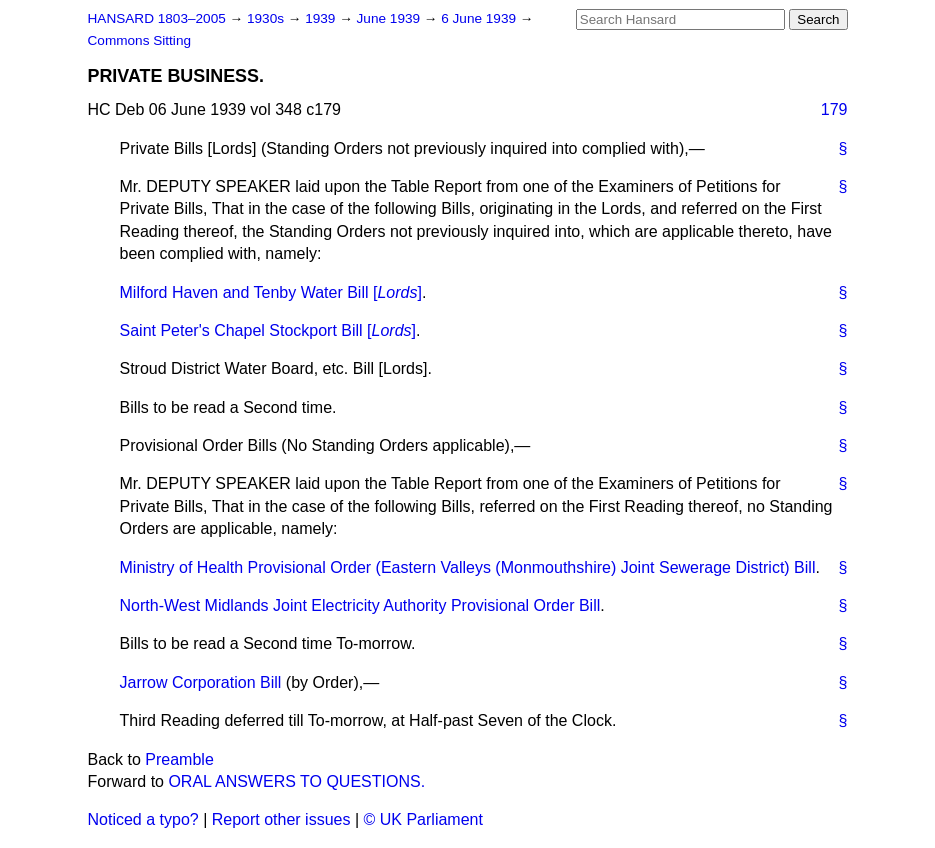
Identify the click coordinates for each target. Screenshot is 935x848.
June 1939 (390, 18)
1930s (267, 18)
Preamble (179, 759)
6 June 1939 (480, 18)
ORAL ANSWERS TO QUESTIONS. (296, 781)
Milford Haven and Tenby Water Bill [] (271, 292)
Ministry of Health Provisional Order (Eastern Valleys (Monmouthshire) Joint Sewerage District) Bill (468, 567)
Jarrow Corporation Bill (201, 682)
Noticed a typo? (143, 819)
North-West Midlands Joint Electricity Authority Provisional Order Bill (360, 605)
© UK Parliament (423, 819)
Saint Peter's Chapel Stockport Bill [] (268, 330)
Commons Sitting (140, 40)
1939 (322, 18)
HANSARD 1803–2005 (157, 18)
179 (834, 109)
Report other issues (281, 819)
